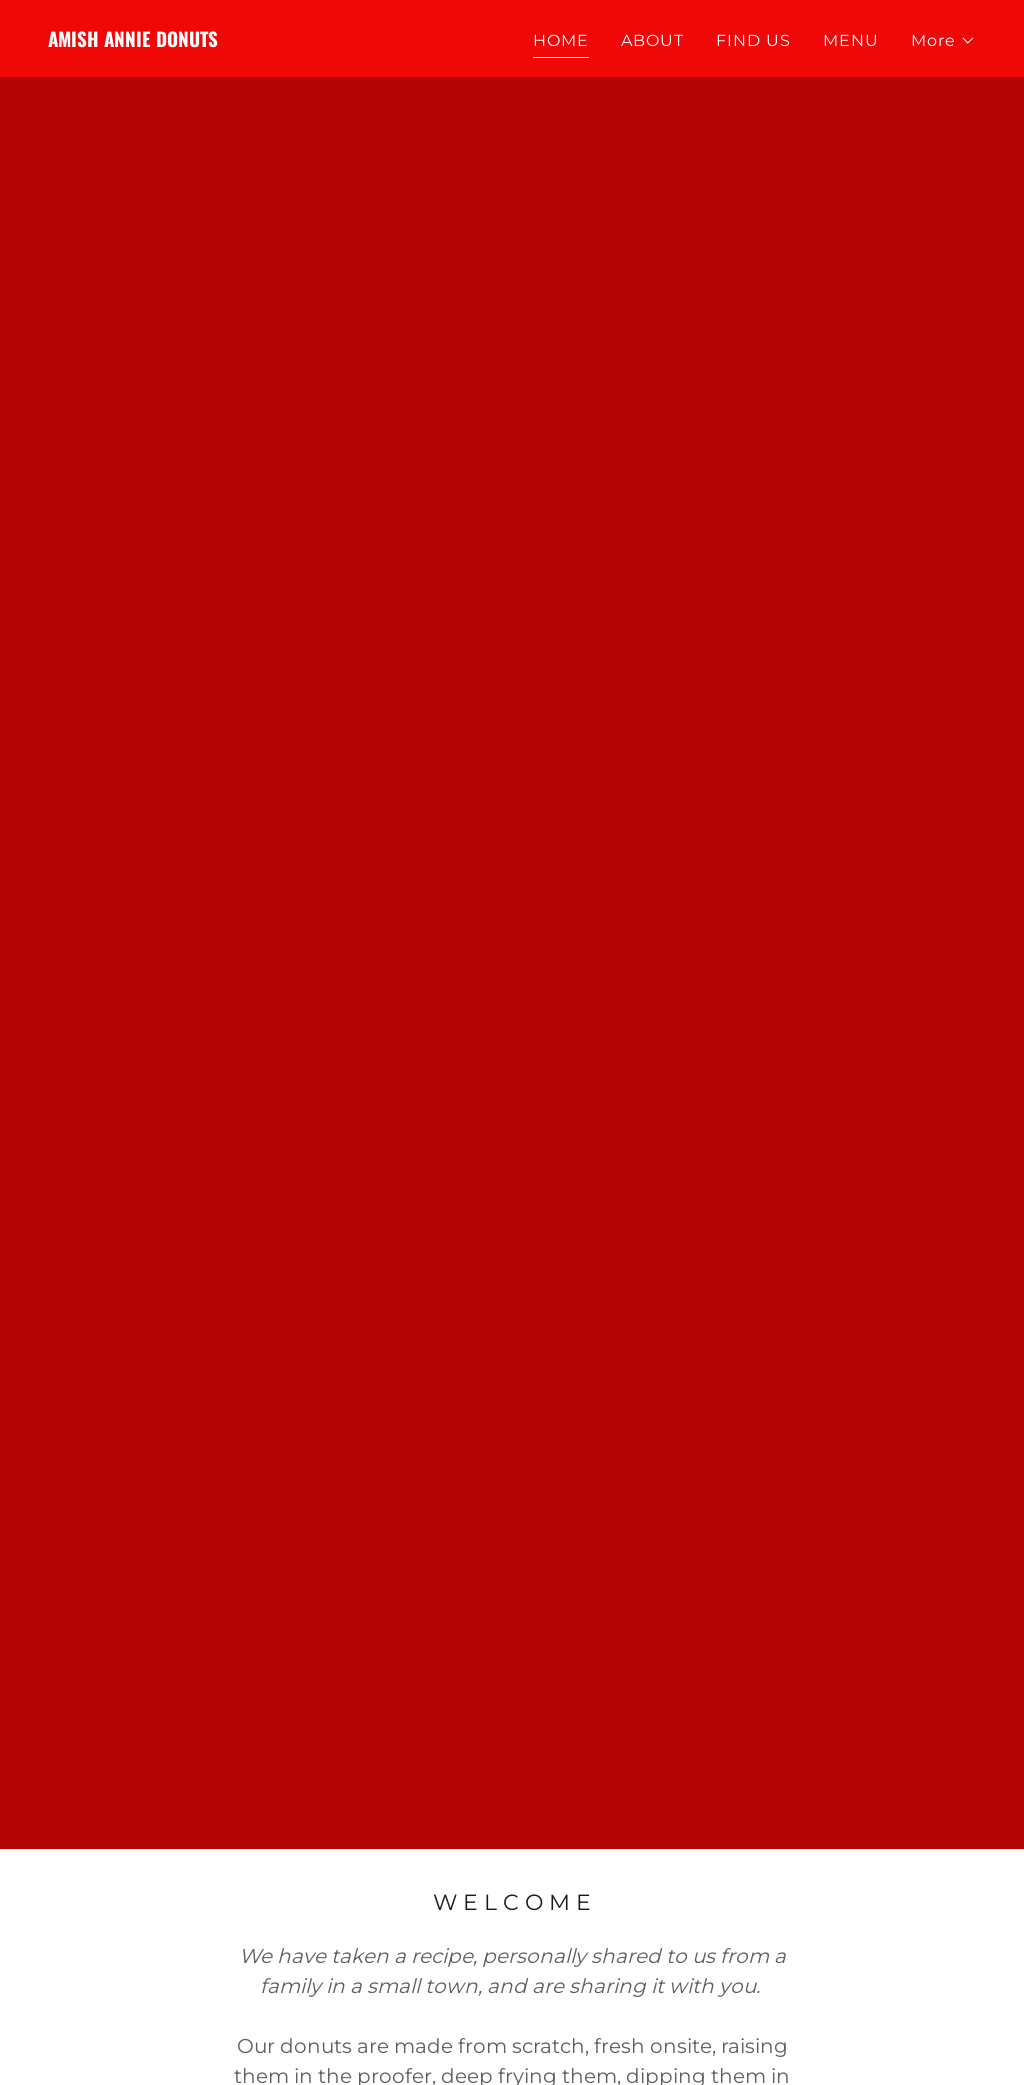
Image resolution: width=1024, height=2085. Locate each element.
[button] (943, 41)
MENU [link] (851, 40)
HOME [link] (561, 40)
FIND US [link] (753, 40)
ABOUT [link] (652, 40)
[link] (133, 41)
